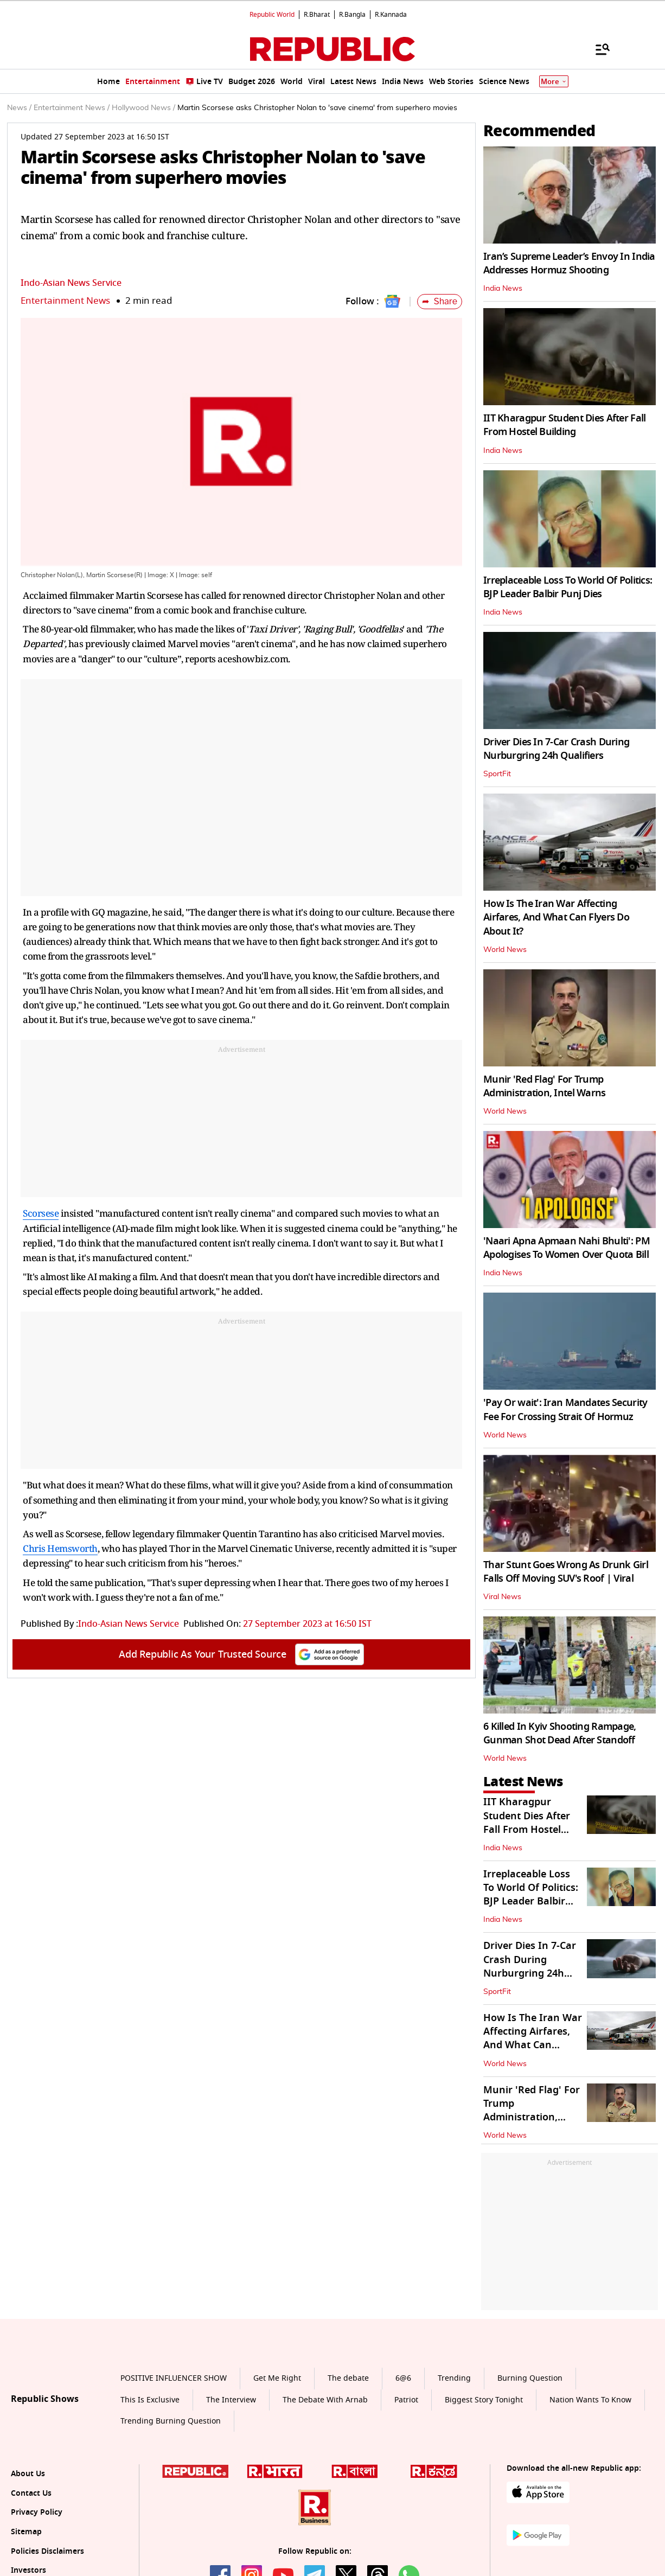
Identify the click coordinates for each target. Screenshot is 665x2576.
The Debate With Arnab (325, 2400)
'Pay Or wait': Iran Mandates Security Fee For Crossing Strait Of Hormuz (565, 1409)
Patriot (406, 2400)
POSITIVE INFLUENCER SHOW (173, 2378)
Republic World (272, 15)
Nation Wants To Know (590, 2400)
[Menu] (597, 49)
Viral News (502, 1597)
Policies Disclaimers (47, 2551)
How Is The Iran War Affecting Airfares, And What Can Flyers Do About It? (556, 917)
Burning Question (529, 2378)
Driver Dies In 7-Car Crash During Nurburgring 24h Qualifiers (556, 749)
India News (502, 288)
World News (505, 950)
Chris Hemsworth (60, 1548)
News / (19, 108)
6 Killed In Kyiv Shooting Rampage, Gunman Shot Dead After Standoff (559, 1733)
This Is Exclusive (150, 2400)
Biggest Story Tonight (484, 2400)
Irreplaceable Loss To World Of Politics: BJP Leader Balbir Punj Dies (567, 587)
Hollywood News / (143, 108)
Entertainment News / (72, 108)
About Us (28, 2473)
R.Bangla (352, 15)
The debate (348, 2378)
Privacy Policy (36, 2512)
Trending (454, 2378)
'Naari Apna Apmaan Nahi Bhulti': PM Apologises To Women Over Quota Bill (566, 1248)
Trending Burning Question (170, 2421)
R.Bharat (317, 15)
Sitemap (26, 2531)
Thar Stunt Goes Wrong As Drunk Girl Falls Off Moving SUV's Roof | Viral (565, 1572)
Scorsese (41, 1213)
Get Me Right (277, 2378)
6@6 (403, 2378)
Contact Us (31, 2493)
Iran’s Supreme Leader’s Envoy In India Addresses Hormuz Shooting (569, 263)
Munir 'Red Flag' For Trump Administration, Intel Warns (544, 1086)
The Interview (231, 2400)
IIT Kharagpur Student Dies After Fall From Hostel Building (564, 425)
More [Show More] (554, 81)
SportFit (497, 774)
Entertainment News (65, 301)
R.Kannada (391, 15)
